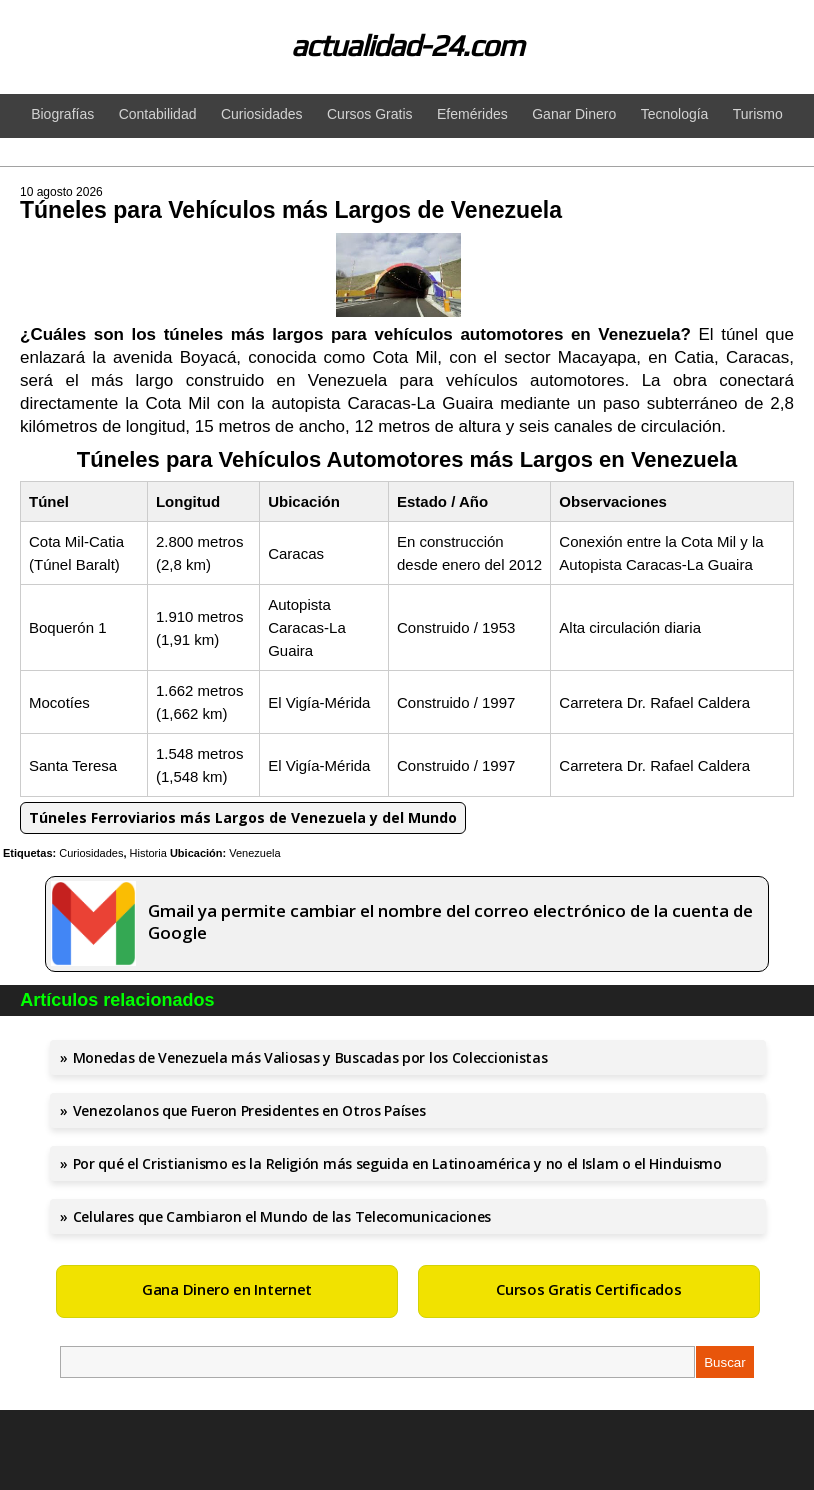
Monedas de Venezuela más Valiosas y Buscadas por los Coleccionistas (310, 1057)
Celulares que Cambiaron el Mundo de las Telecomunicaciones (282, 1216)
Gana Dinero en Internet (227, 1289)
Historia (148, 853)
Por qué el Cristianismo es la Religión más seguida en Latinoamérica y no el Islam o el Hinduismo (397, 1163)
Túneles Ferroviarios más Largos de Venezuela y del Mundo (243, 817)
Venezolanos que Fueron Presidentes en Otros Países (249, 1110)
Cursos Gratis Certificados (588, 1289)
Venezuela (254, 853)
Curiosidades (91, 853)
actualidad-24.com (407, 45)
